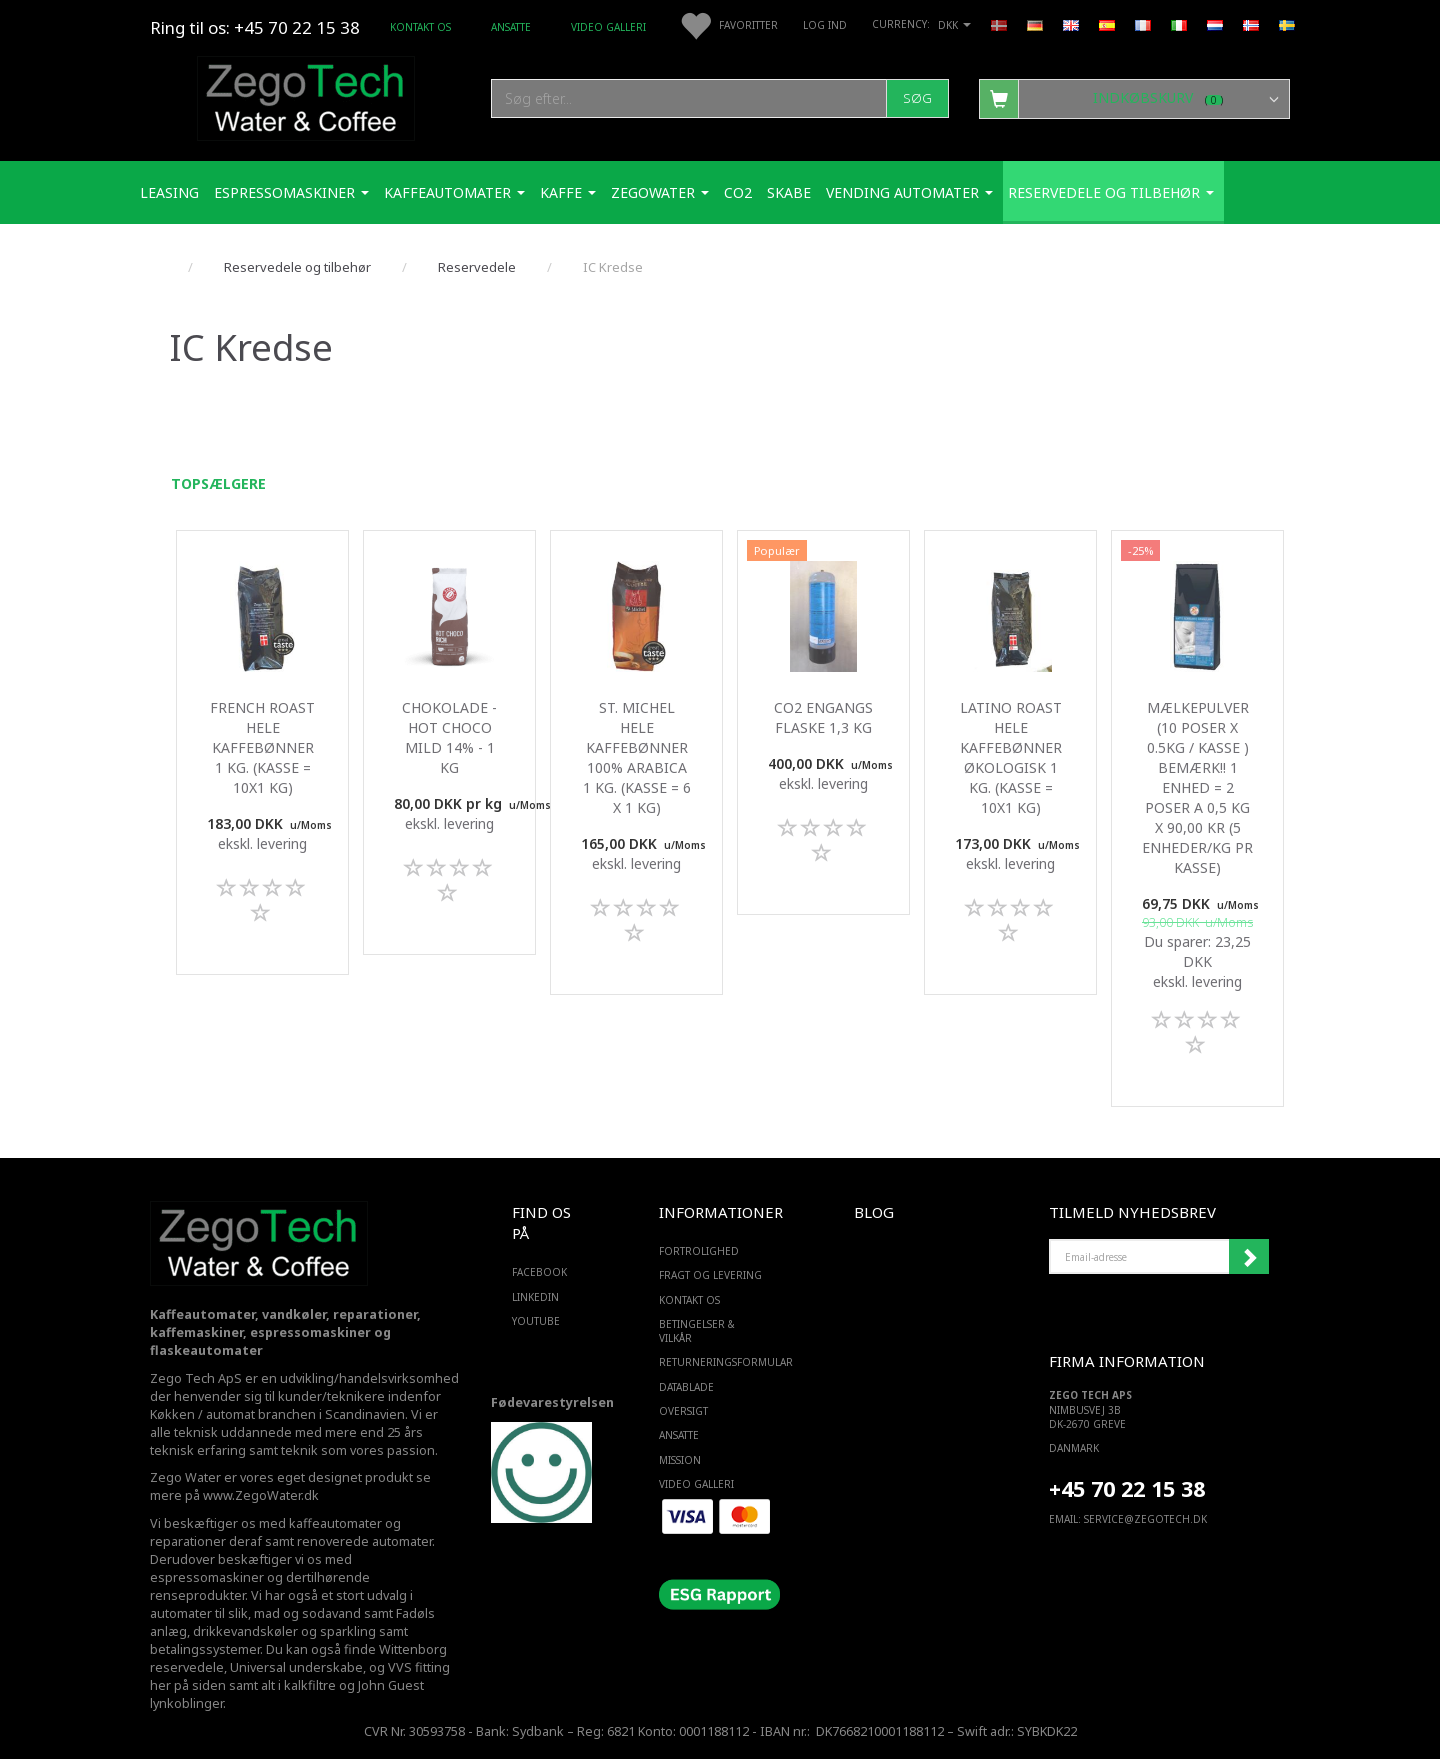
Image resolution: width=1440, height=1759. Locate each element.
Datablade (686, 1387)
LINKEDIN (535, 1297)
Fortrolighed (699, 1251)
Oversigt (683, 1411)
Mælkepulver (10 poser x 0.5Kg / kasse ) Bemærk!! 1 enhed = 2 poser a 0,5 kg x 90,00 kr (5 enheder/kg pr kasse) (1197, 787)
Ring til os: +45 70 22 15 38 (255, 27)
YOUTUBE (536, 1321)
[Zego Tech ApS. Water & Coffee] (306, 95)
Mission (680, 1460)
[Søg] (917, 98)
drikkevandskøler (245, 1631)
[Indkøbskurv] (1134, 98)
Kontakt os (420, 27)
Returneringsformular (715, 1362)
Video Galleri (608, 27)
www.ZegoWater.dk (261, 1495)
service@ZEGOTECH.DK (1145, 1519)
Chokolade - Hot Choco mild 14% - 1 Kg (449, 737)
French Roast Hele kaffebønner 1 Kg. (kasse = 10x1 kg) (262, 747)
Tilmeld (1249, 1257)
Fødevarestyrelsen (552, 1402)
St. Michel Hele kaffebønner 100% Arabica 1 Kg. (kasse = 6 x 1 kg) (637, 757)
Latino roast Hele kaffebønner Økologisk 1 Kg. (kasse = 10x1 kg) (1011, 757)
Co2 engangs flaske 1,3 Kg (823, 717)
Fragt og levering (710, 1275)
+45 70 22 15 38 (1127, 1488)
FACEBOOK (539, 1272)
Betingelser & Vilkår (697, 1331)
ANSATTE (511, 27)
